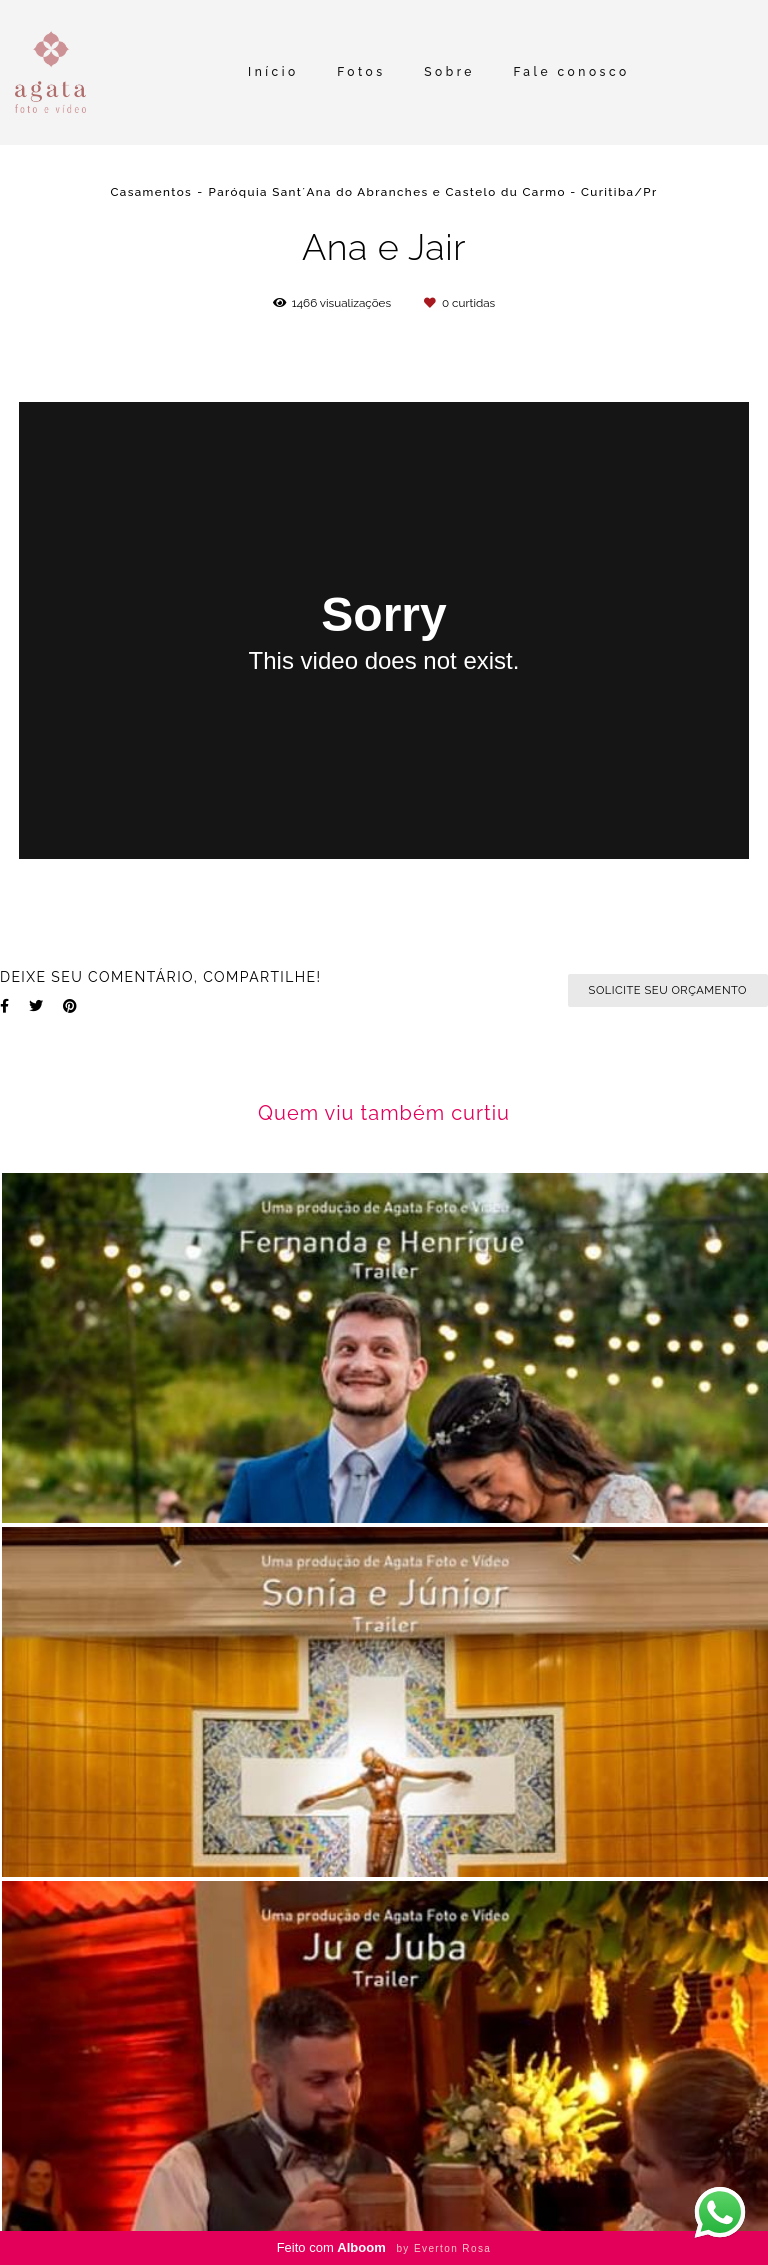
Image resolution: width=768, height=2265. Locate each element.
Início (273, 72)
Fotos (361, 72)
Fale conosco (572, 72)
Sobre (449, 72)
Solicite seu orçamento (668, 990)
